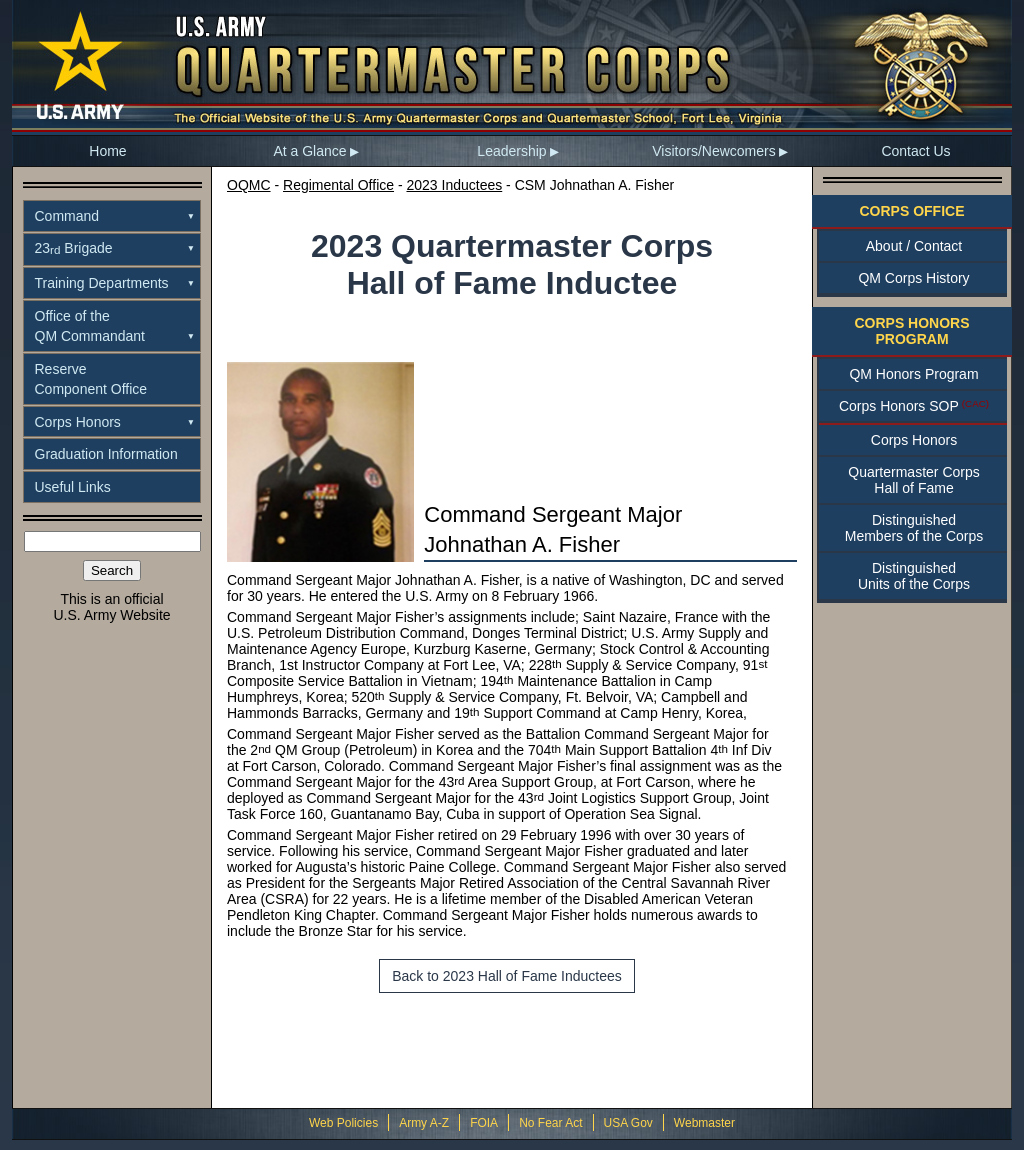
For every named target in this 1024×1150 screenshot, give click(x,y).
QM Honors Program (913, 374)
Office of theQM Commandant (90, 326)
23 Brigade (74, 248)
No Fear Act (550, 1123)
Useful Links (73, 487)
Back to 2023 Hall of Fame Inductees (507, 976)
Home (107, 151)
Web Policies (343, 1123)
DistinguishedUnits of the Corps (914, 576)
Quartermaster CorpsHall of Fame (913, 480)
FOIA (484, 1123)
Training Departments (102, 283)
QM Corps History (913, 278)
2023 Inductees (454, 185)
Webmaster (704, 1123)
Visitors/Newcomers (713, 151)
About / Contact (914, 246)
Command (67, 216)
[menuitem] (108, 151)
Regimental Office (338, 185)
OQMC (249, 185)
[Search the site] (112, 541)
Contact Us (915, 151)
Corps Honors (78, 422)
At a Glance (309, 151)
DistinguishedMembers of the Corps (914, 528)
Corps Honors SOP (899, 406)
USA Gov (628, 1123)
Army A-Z (424, 1123)
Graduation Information (106, 454)
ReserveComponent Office (91, 379)
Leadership (511, 151)
